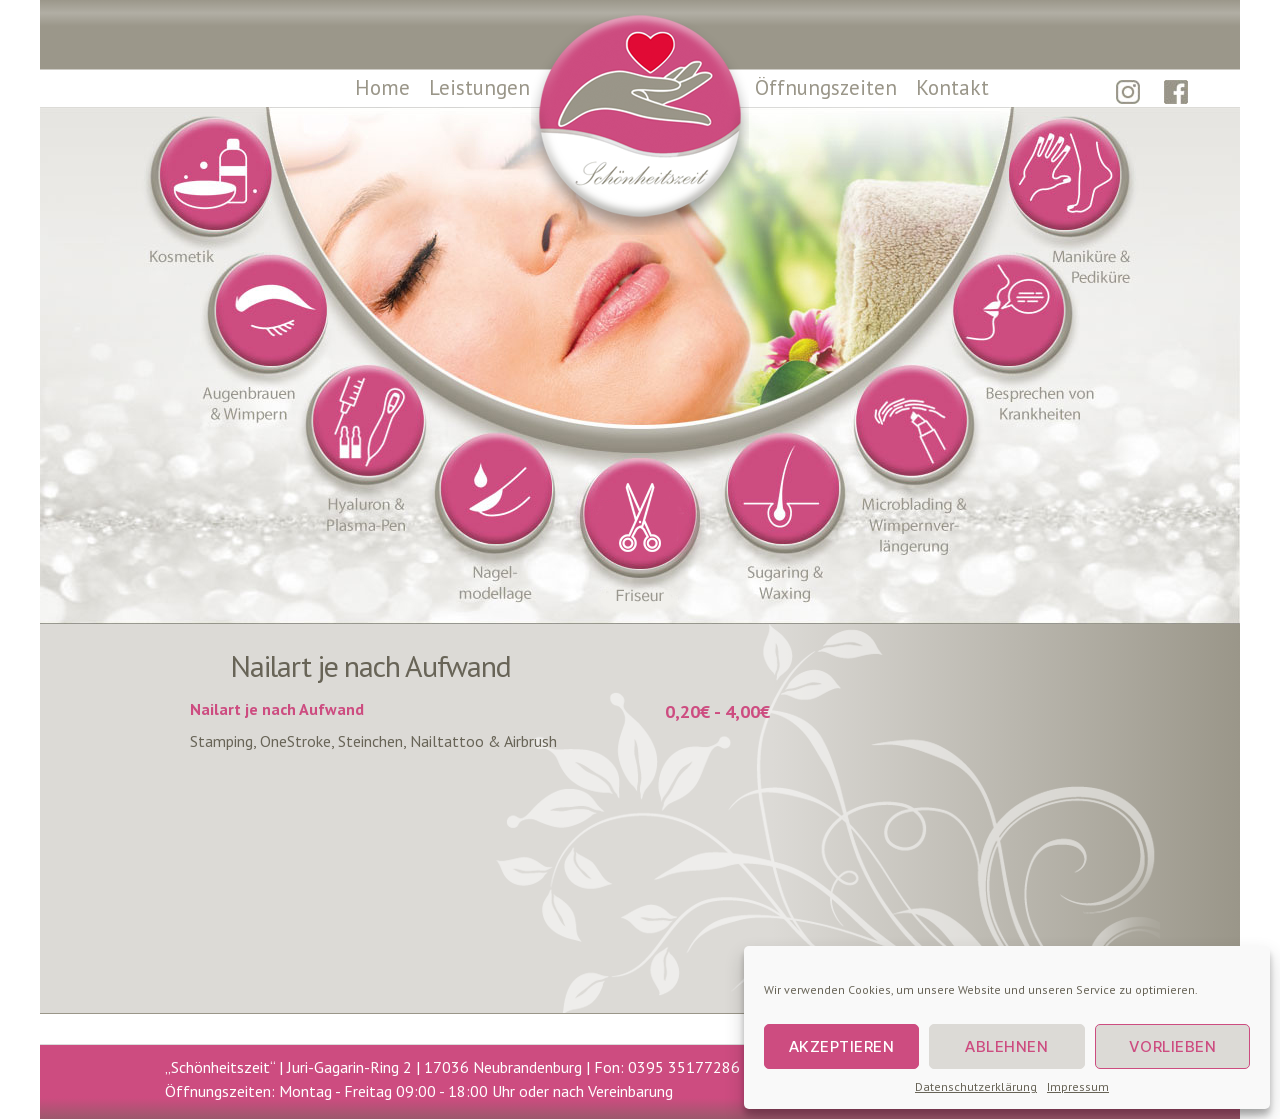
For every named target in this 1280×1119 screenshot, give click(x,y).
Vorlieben (1173, 1046)
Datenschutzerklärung (976, 1086)
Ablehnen (1006, 1046)
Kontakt (952, 87)
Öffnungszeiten (826, 87)
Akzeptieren (842, 1046)
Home (382, 87)
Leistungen (479, 87)
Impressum (1078, 1086)
